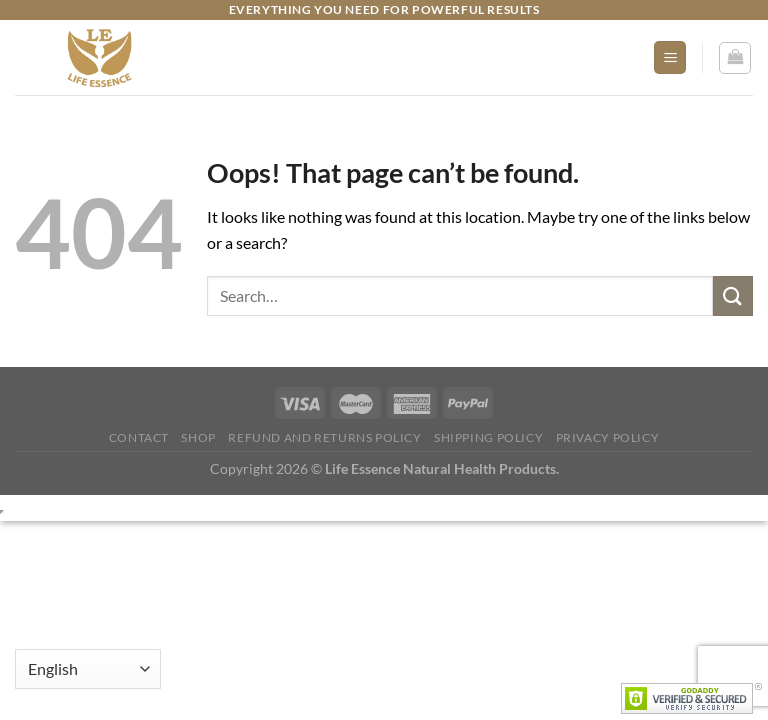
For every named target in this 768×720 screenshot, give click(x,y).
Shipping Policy (488, 437)
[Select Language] (88, 669)
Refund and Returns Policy (324, 437)
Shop (198, 437)
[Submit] (733, 295)
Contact (139, 437)
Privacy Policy (608, 437)
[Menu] (670, 57)
